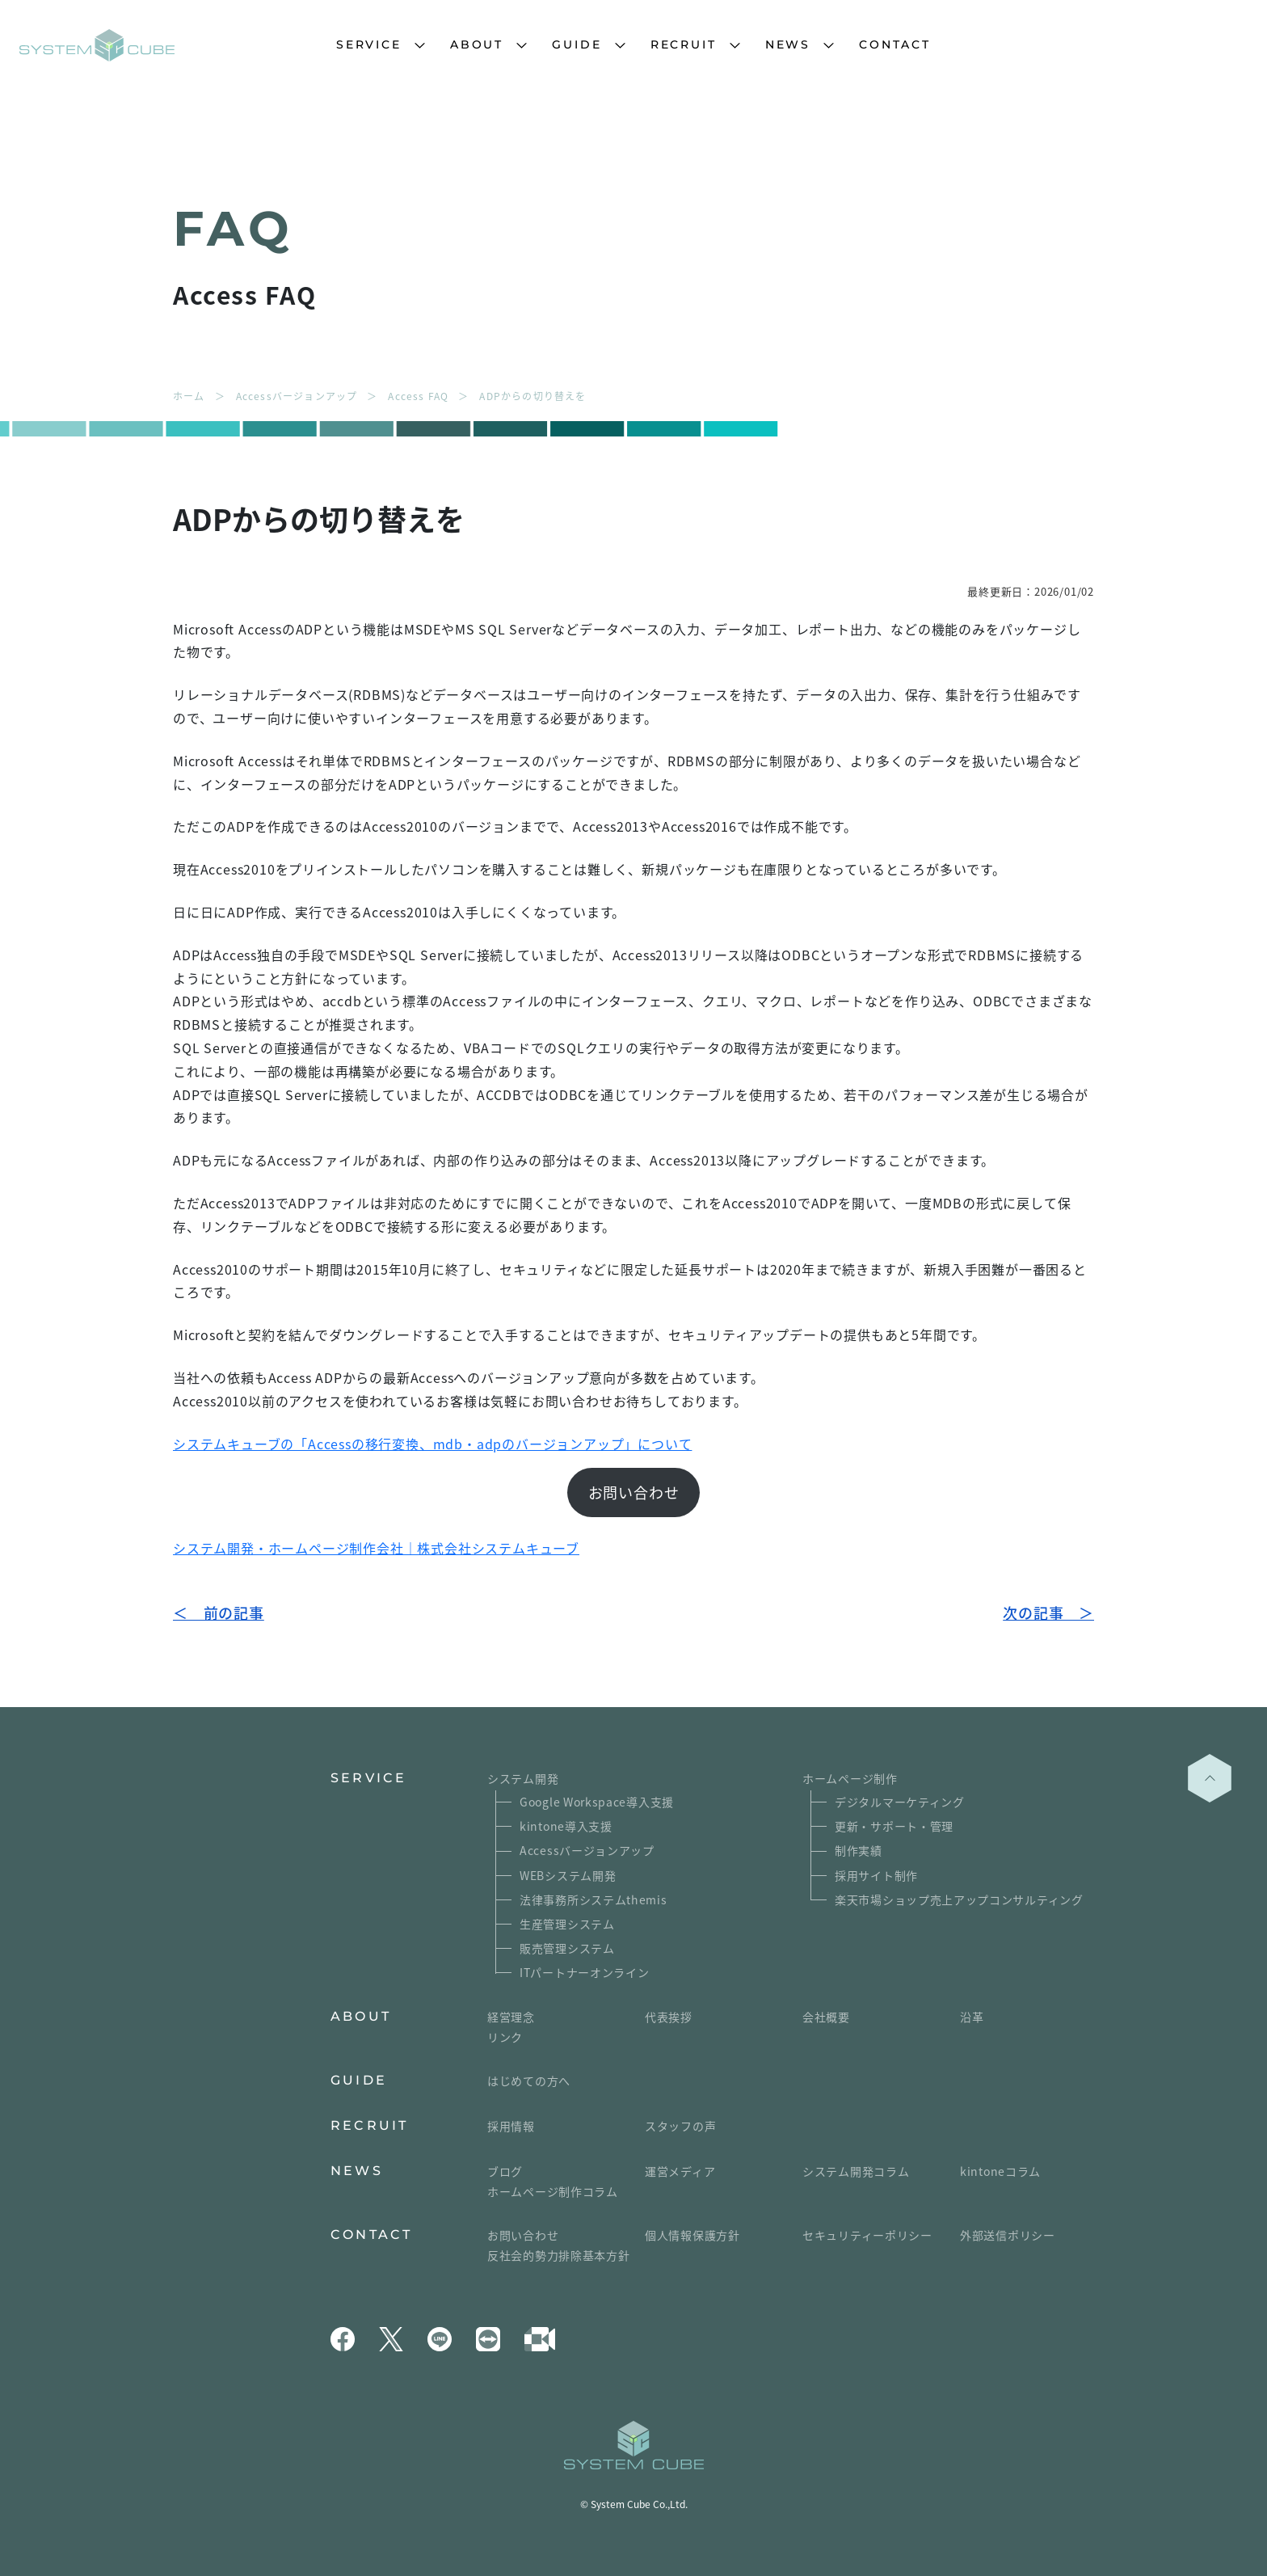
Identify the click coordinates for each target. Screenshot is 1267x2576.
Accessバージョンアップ (587, 1850)
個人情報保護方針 (692, 2235)
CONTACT (895, 44)
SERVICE (369, 44)
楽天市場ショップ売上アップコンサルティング (959, 1899)
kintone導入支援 (566, 1826)
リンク (505, 2037)
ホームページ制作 (850, 1778)
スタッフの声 (680, 2126)
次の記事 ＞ (1048, 1612)
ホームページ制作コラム (552, 2191)
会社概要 (826, 2017)
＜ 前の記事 (218, 1612)
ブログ (505, 2171)
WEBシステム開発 (568, 1875)
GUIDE (576, 44)
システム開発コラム (855, 2171)
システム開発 (522, 1778)
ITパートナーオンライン (584, 1972)
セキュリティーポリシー (867, 2235)
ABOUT (476, 44)
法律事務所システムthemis (593, 1899)
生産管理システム (567, 1924)
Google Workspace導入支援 (597, 1802)
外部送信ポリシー (1007, 2235)
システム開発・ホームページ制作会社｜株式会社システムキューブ (376, 1548)
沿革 (971, 2017)
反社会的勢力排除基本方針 (558, 2255)
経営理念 (511, 2017)
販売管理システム (567, 1948)
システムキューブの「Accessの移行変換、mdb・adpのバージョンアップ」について (432, 1443)
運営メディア (680, 2171)
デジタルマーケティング (900, 1802)
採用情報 (511, 2126)
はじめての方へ (528, 2080)
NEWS (787, 44)
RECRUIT (683, 44)
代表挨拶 (668, 2017)
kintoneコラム (1000, 2171)
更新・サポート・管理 (894, 1826)
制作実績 (858, 1850)
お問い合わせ (634, 1492)
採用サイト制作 (876, 1875)
